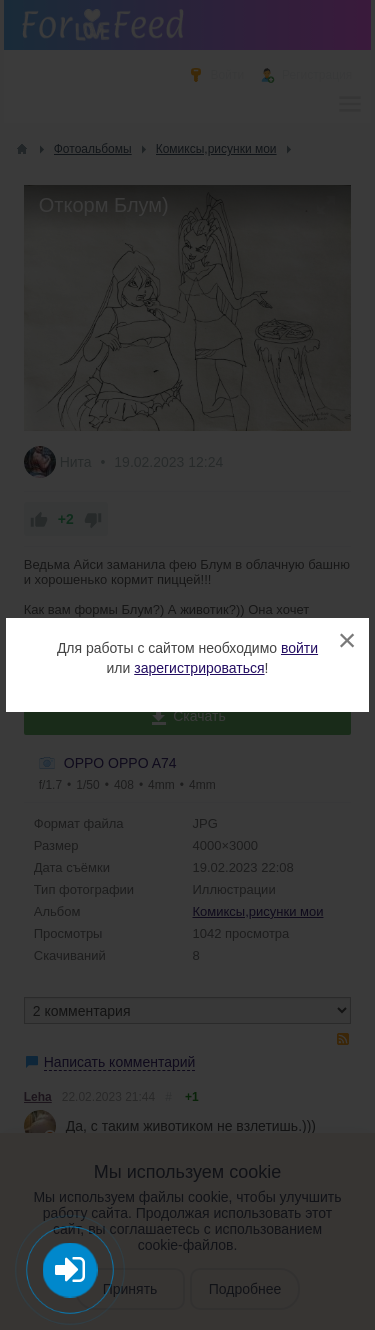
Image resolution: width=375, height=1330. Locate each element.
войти (299, 648)
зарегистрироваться (199, 668)
